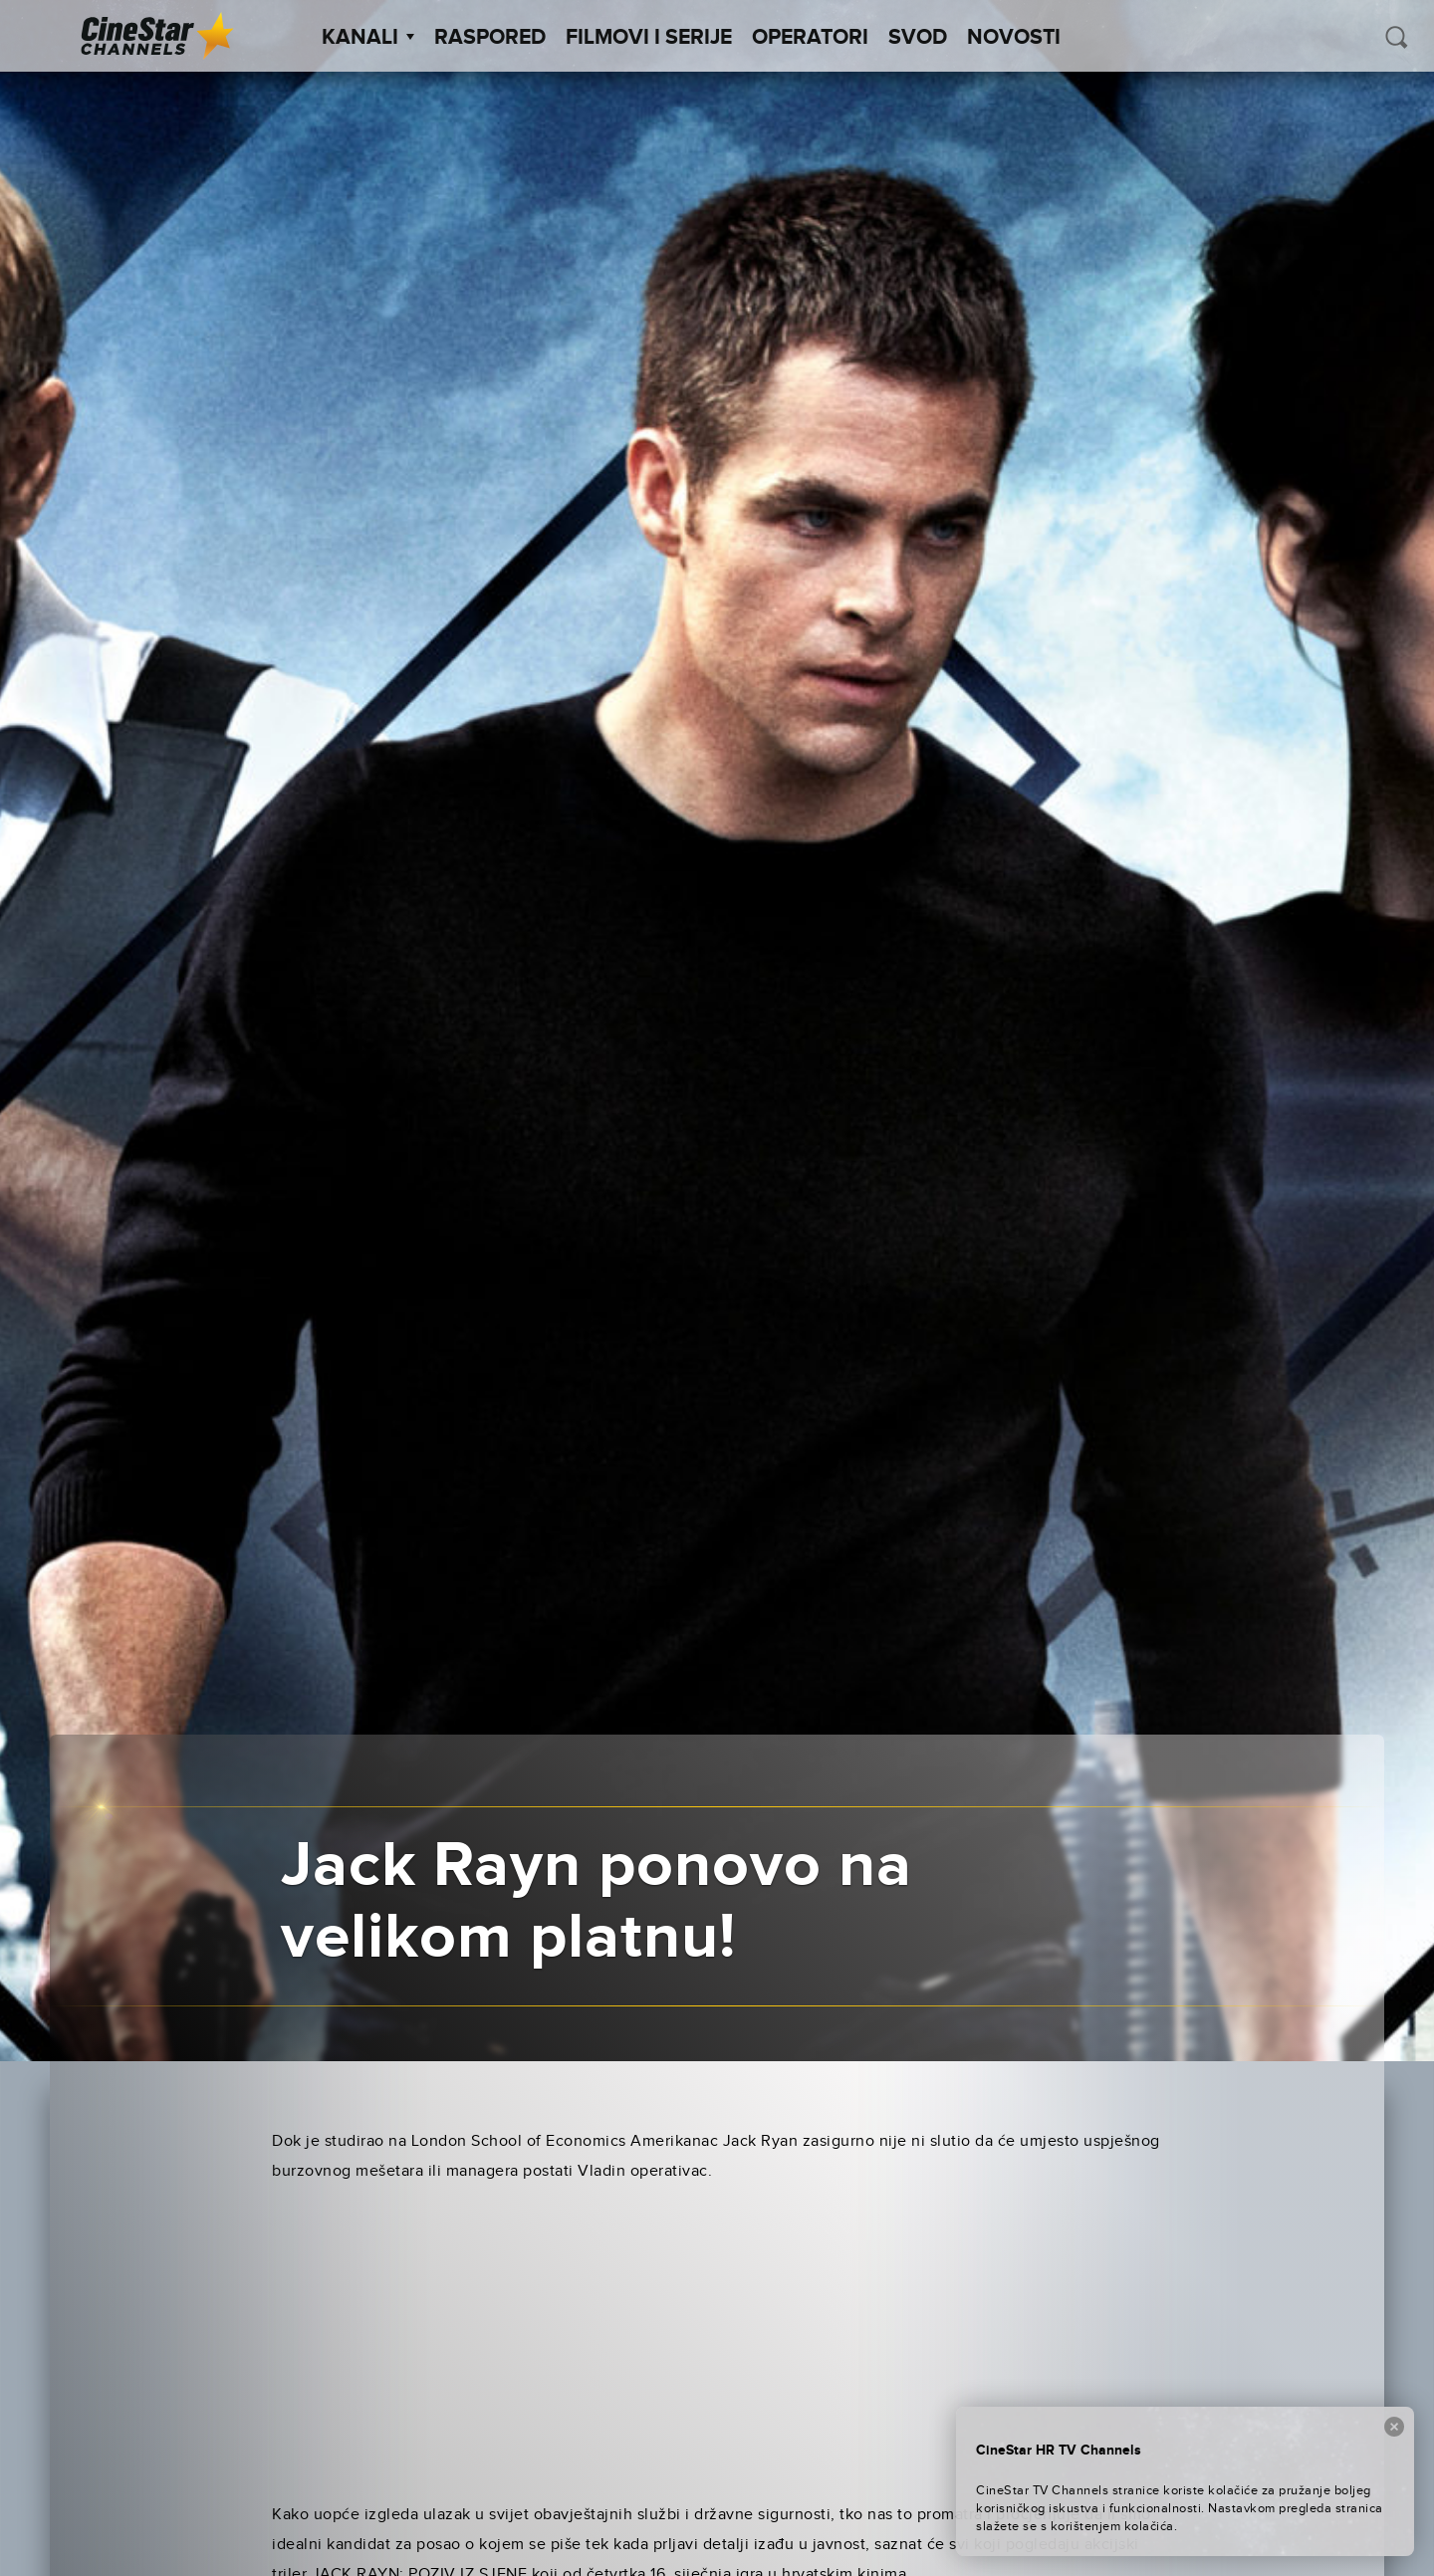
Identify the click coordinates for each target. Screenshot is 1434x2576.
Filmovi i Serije (649, 38)
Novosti (1014, 38)
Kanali (368, 38)
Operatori (810, 38)
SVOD (917, 38)
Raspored (490, 38)
